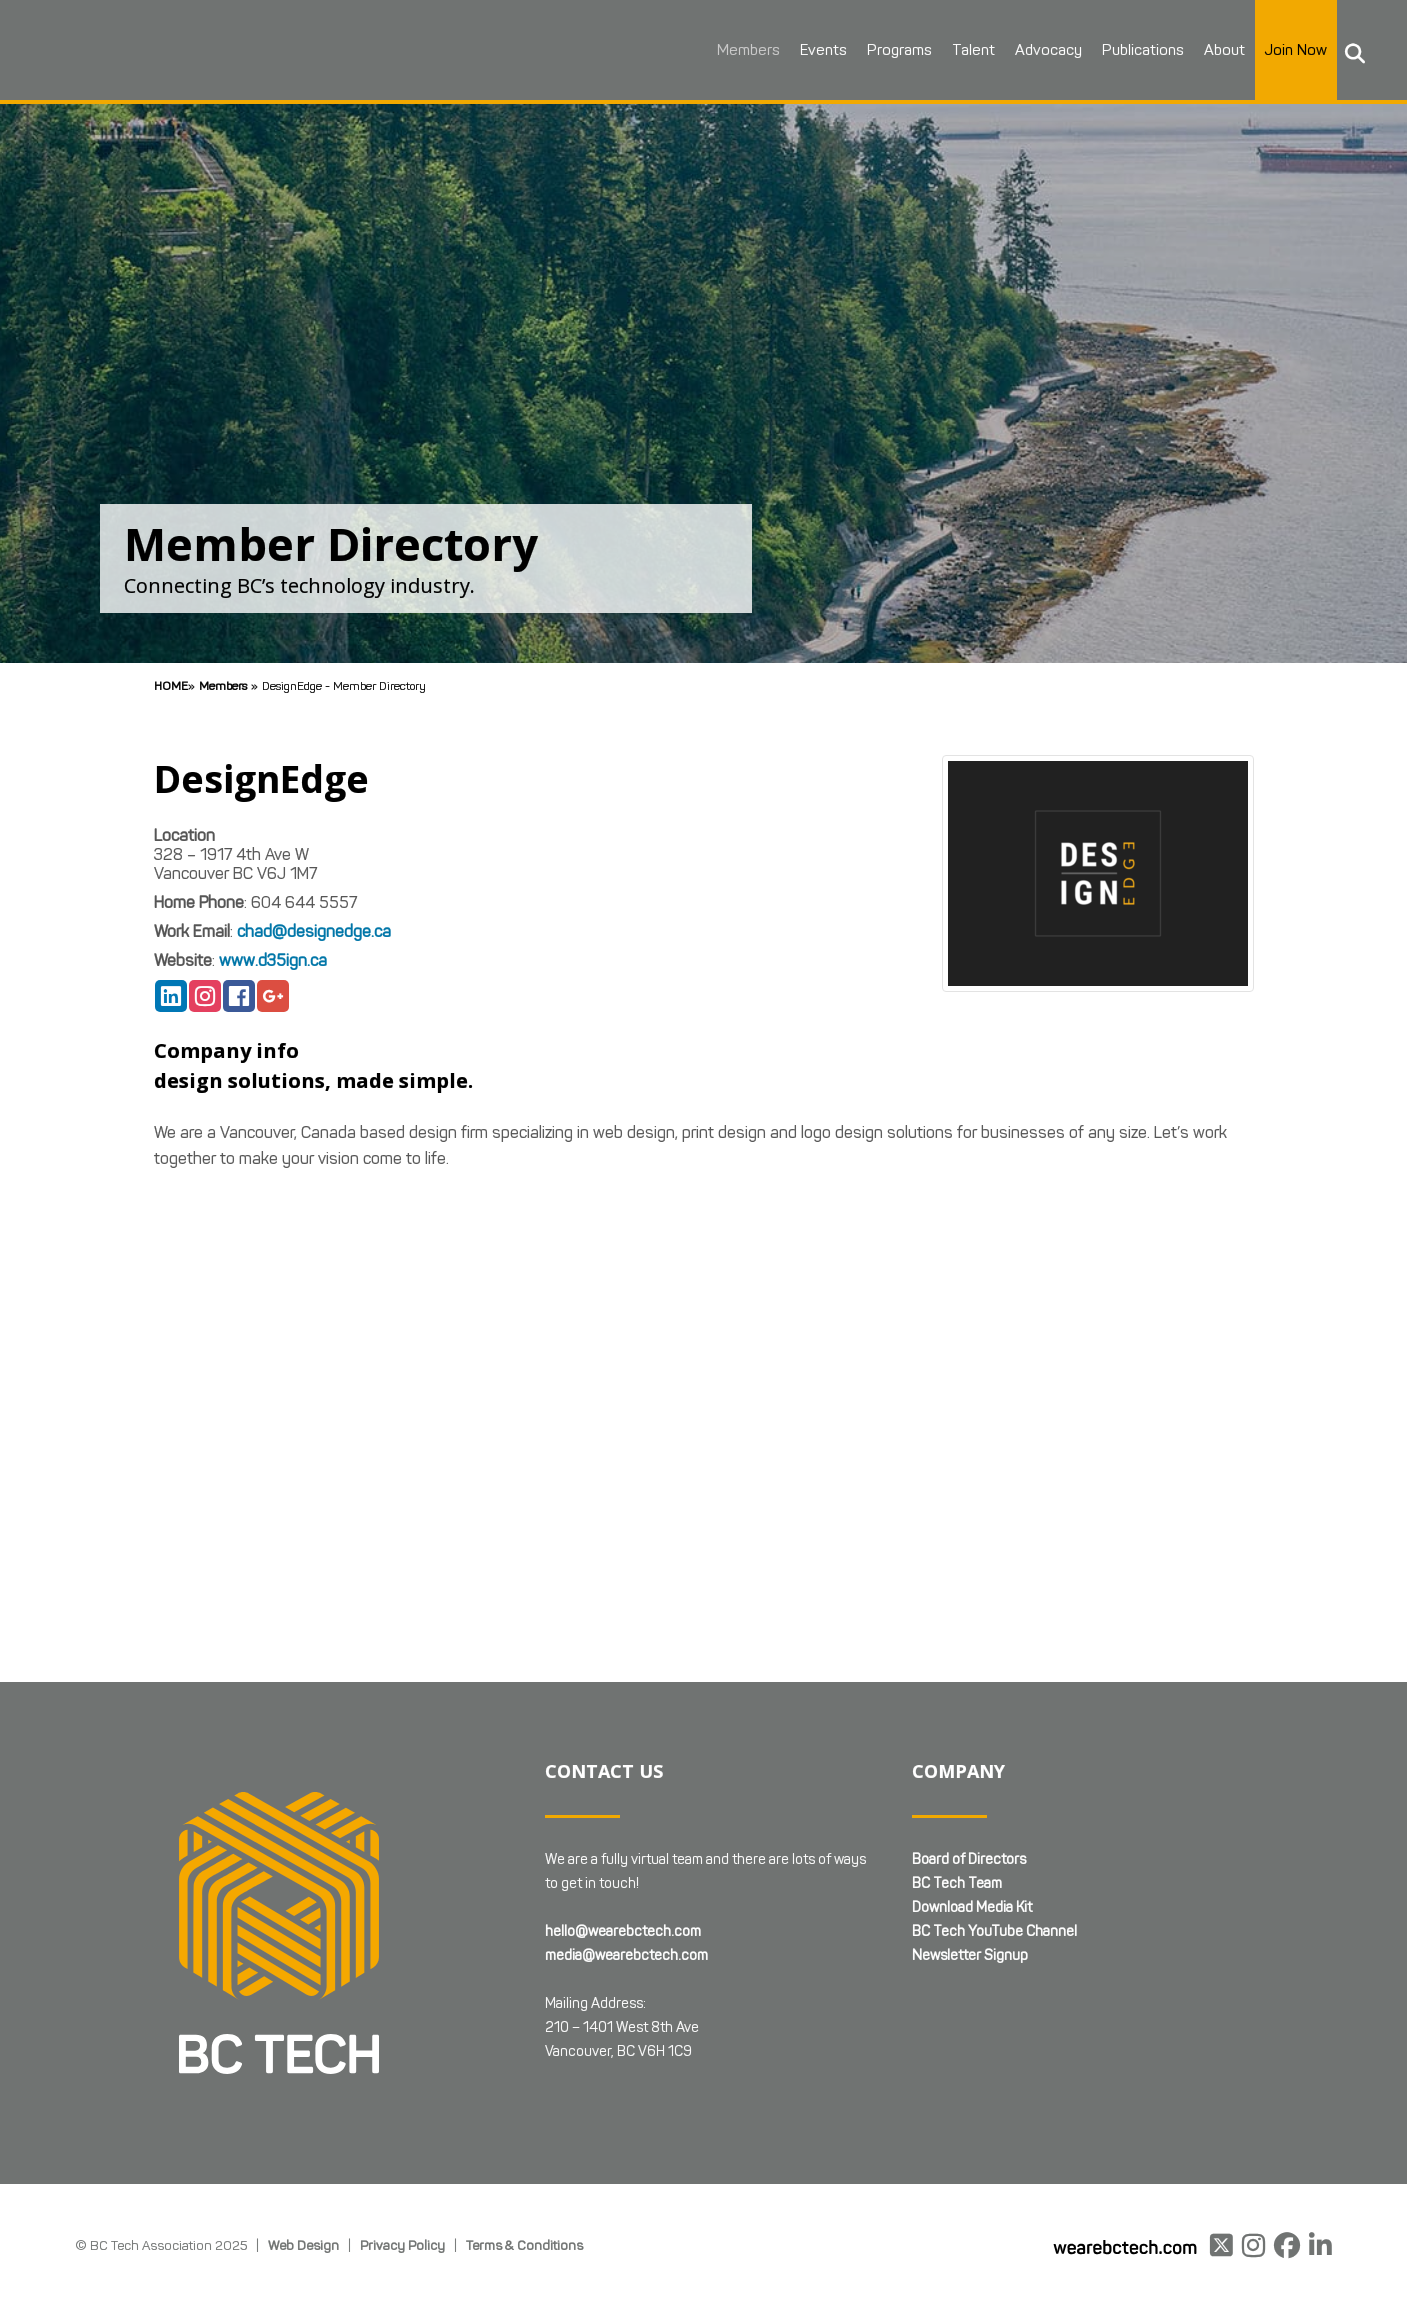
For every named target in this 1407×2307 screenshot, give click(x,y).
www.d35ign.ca (273, 960)
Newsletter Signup (970, 1955)
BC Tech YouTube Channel (994, 1931)
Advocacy (1045, 50)
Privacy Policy (402, 2245)
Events (820, 50)
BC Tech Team (957, 1883)
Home (171, 685)
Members (745, 50)
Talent (970, 50)
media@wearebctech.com (626, 1955)
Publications (1140, 50)
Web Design (303, 2245)
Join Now (1293, 50)
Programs (896, 50)
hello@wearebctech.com (623, 1931)
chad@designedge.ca (314, 931)
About (1221, 50)
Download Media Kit (972, 1907)
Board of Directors (969, 1859)
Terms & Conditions (524, 2245)
